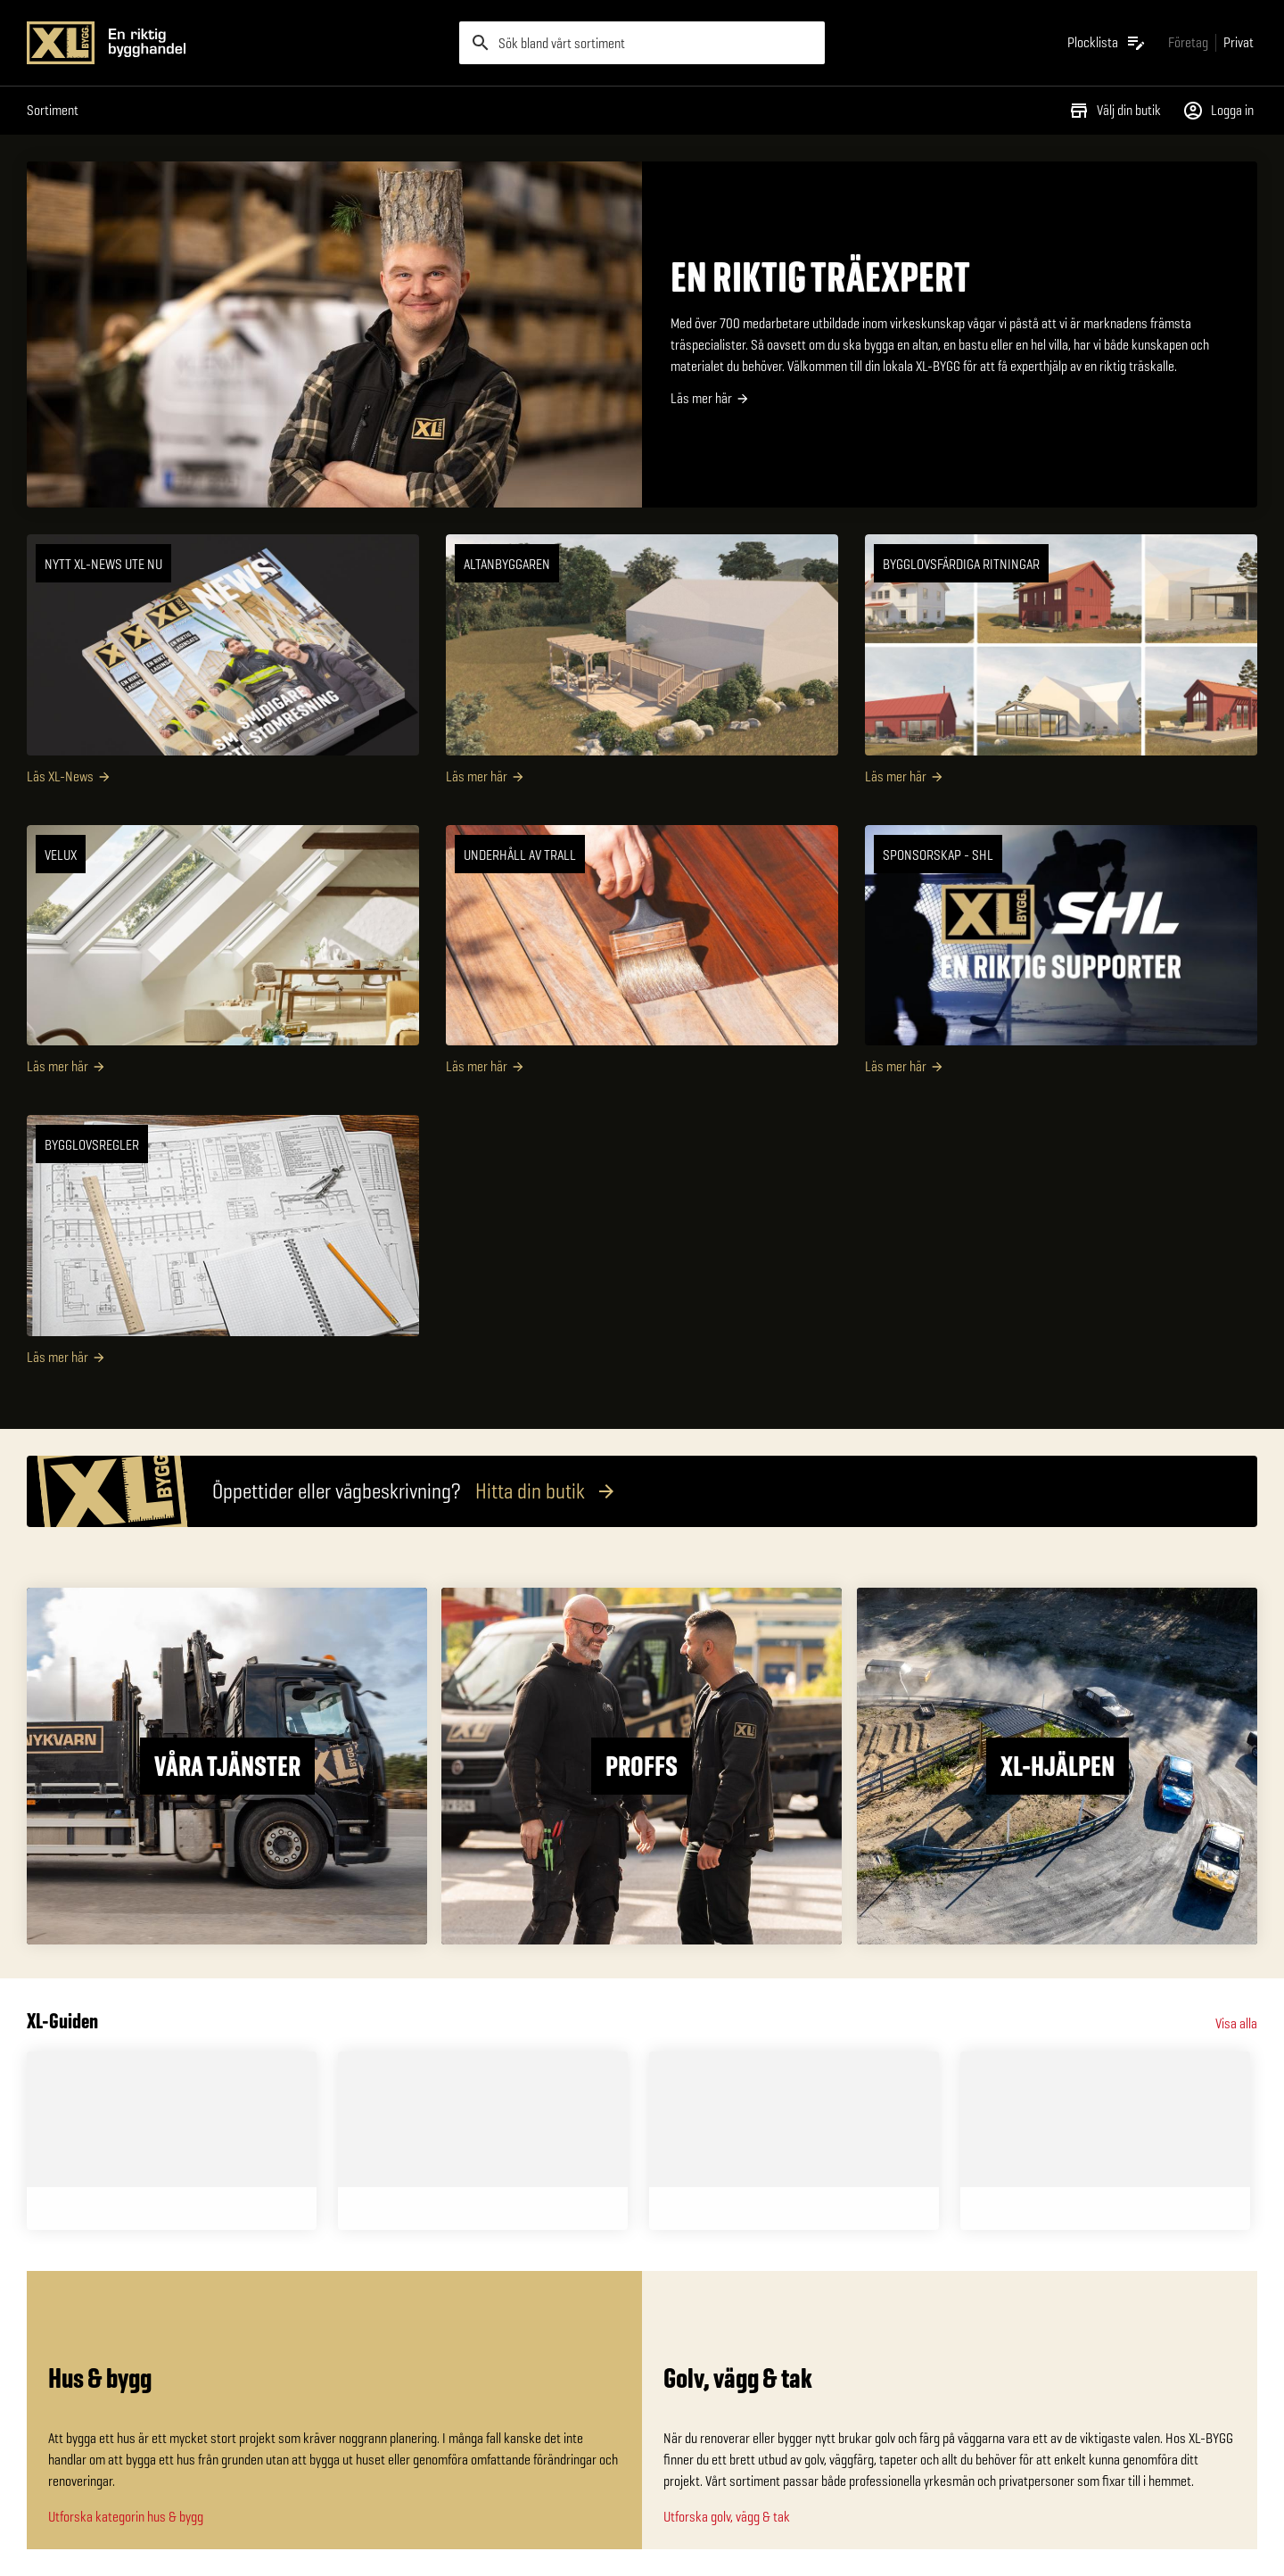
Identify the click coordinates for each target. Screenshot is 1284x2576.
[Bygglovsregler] (223, 1247)
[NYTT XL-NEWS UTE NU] (223, 666)
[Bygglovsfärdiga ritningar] (1061, 666)
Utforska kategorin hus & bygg (125, 2516)
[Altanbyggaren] (642, 666)
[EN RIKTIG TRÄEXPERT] (642, 334)
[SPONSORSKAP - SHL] (1061, 957)
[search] (642, 42)
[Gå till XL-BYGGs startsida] (236, 42)
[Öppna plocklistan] (1107, 43)
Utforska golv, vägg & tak (726, 2516)
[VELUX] (223, 957)
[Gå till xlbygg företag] (1188, 42)
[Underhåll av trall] (642, 957)
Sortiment (52, 110)
